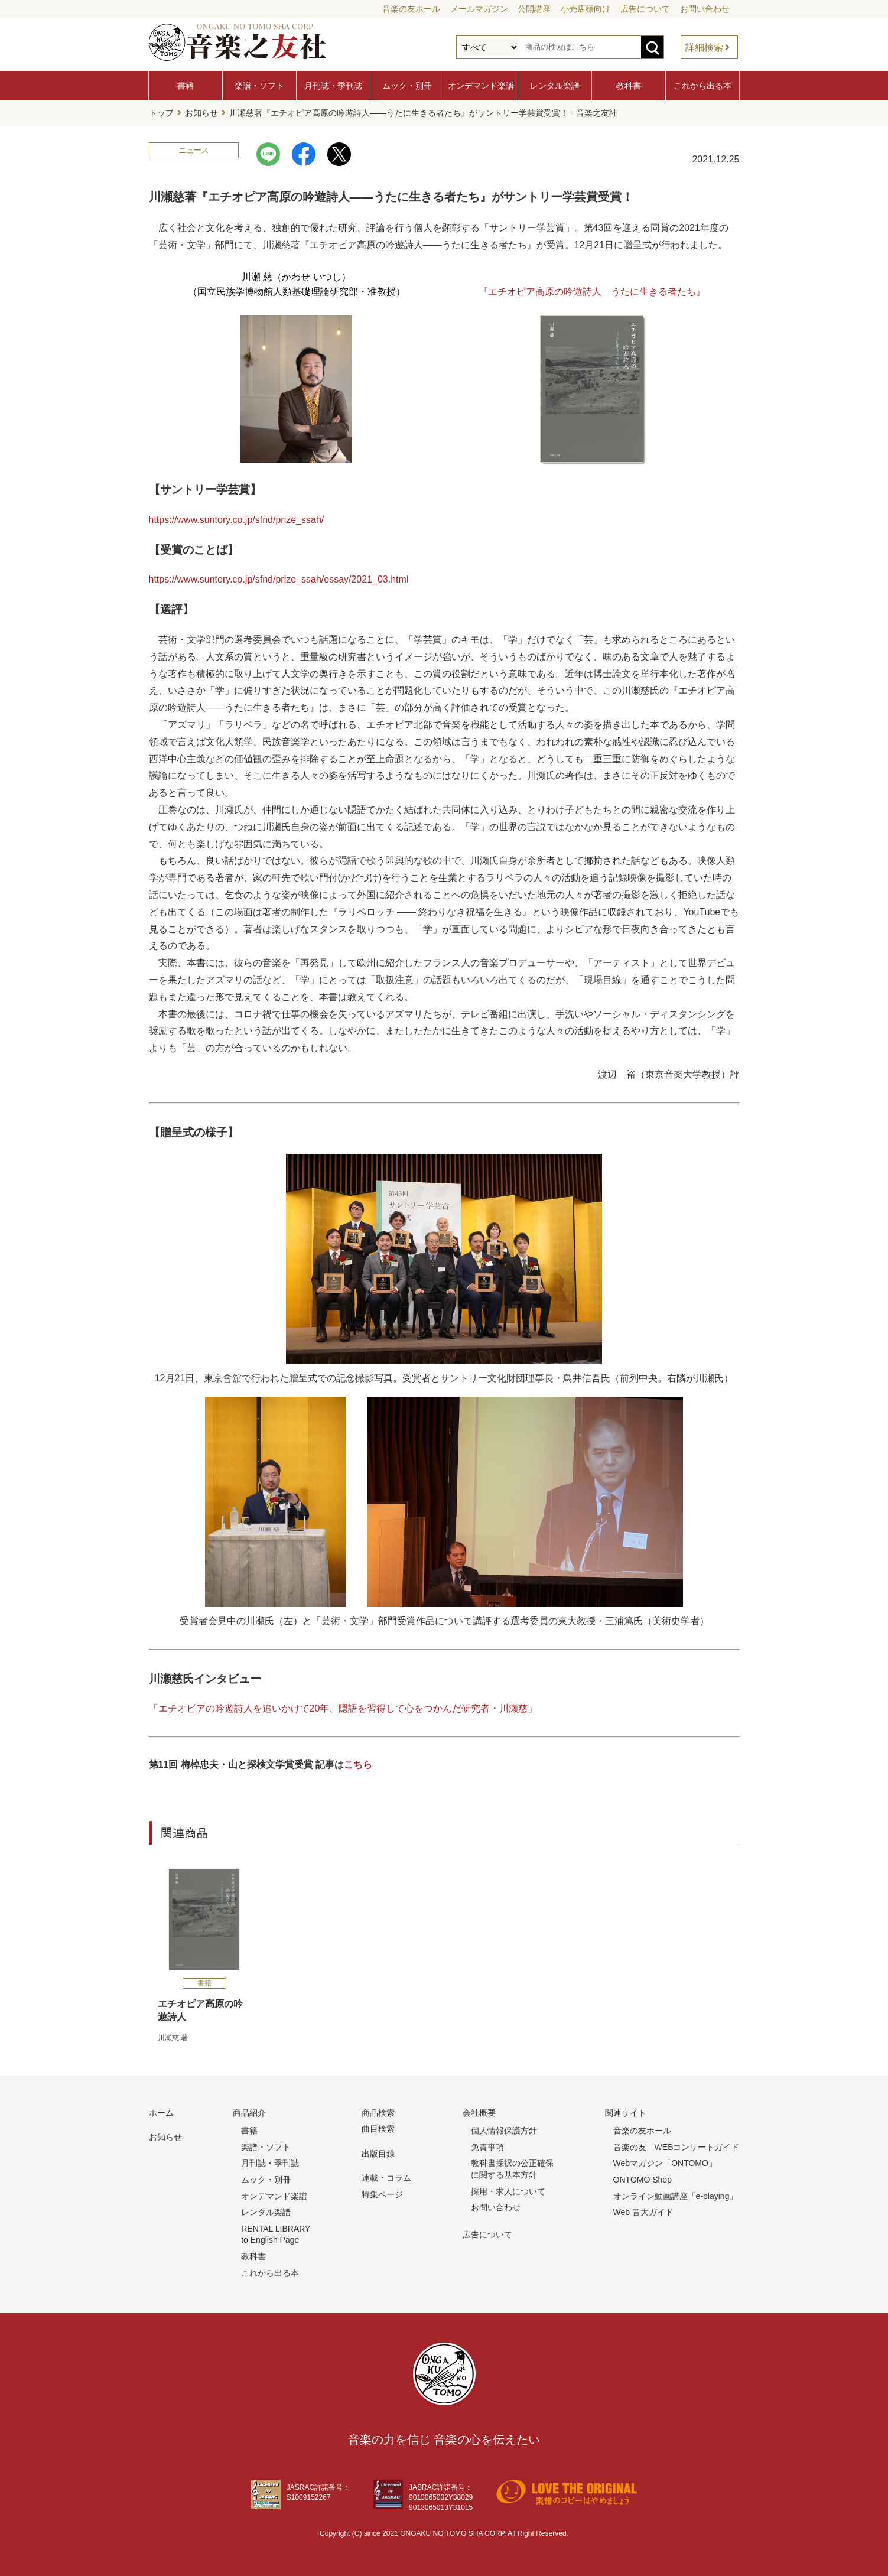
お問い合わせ (705, 9)
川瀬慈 (168, 2036)
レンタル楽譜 (555, 85)
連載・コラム (386, 2177)
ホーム (161, 2111)
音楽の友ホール (411, 9)
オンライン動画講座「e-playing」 (675, 2195)
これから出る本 (702, 85)
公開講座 (534, 9)
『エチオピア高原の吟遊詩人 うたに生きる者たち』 (592, 291)
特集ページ (382, 2193)
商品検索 (378, 2111)
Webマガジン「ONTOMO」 (665, 2162)
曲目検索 (378, 2128)
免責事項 (487, 2146)
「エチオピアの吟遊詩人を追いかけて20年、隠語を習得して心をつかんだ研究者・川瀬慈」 (343, 1708)
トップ (161, 113)
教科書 (628, 85)
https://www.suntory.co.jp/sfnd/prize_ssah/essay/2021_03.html (279, 579)
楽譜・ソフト (259, 85)
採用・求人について (508, 2190)
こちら (358, 1764)
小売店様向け (585, 9)
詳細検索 (704, 48)
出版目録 (378, 2152)
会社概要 (479, 2111)
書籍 (185, 85)
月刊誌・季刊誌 (333, 85)
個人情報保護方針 (504, 2130)
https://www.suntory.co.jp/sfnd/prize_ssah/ (236, 518)
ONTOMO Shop (642, 2179)
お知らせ (201, 113)
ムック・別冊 (407, 85)
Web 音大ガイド (643, 2211)
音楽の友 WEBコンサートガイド (676, 2146)
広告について (645, 9)
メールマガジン (479, 9)
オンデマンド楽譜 (481, 85)
